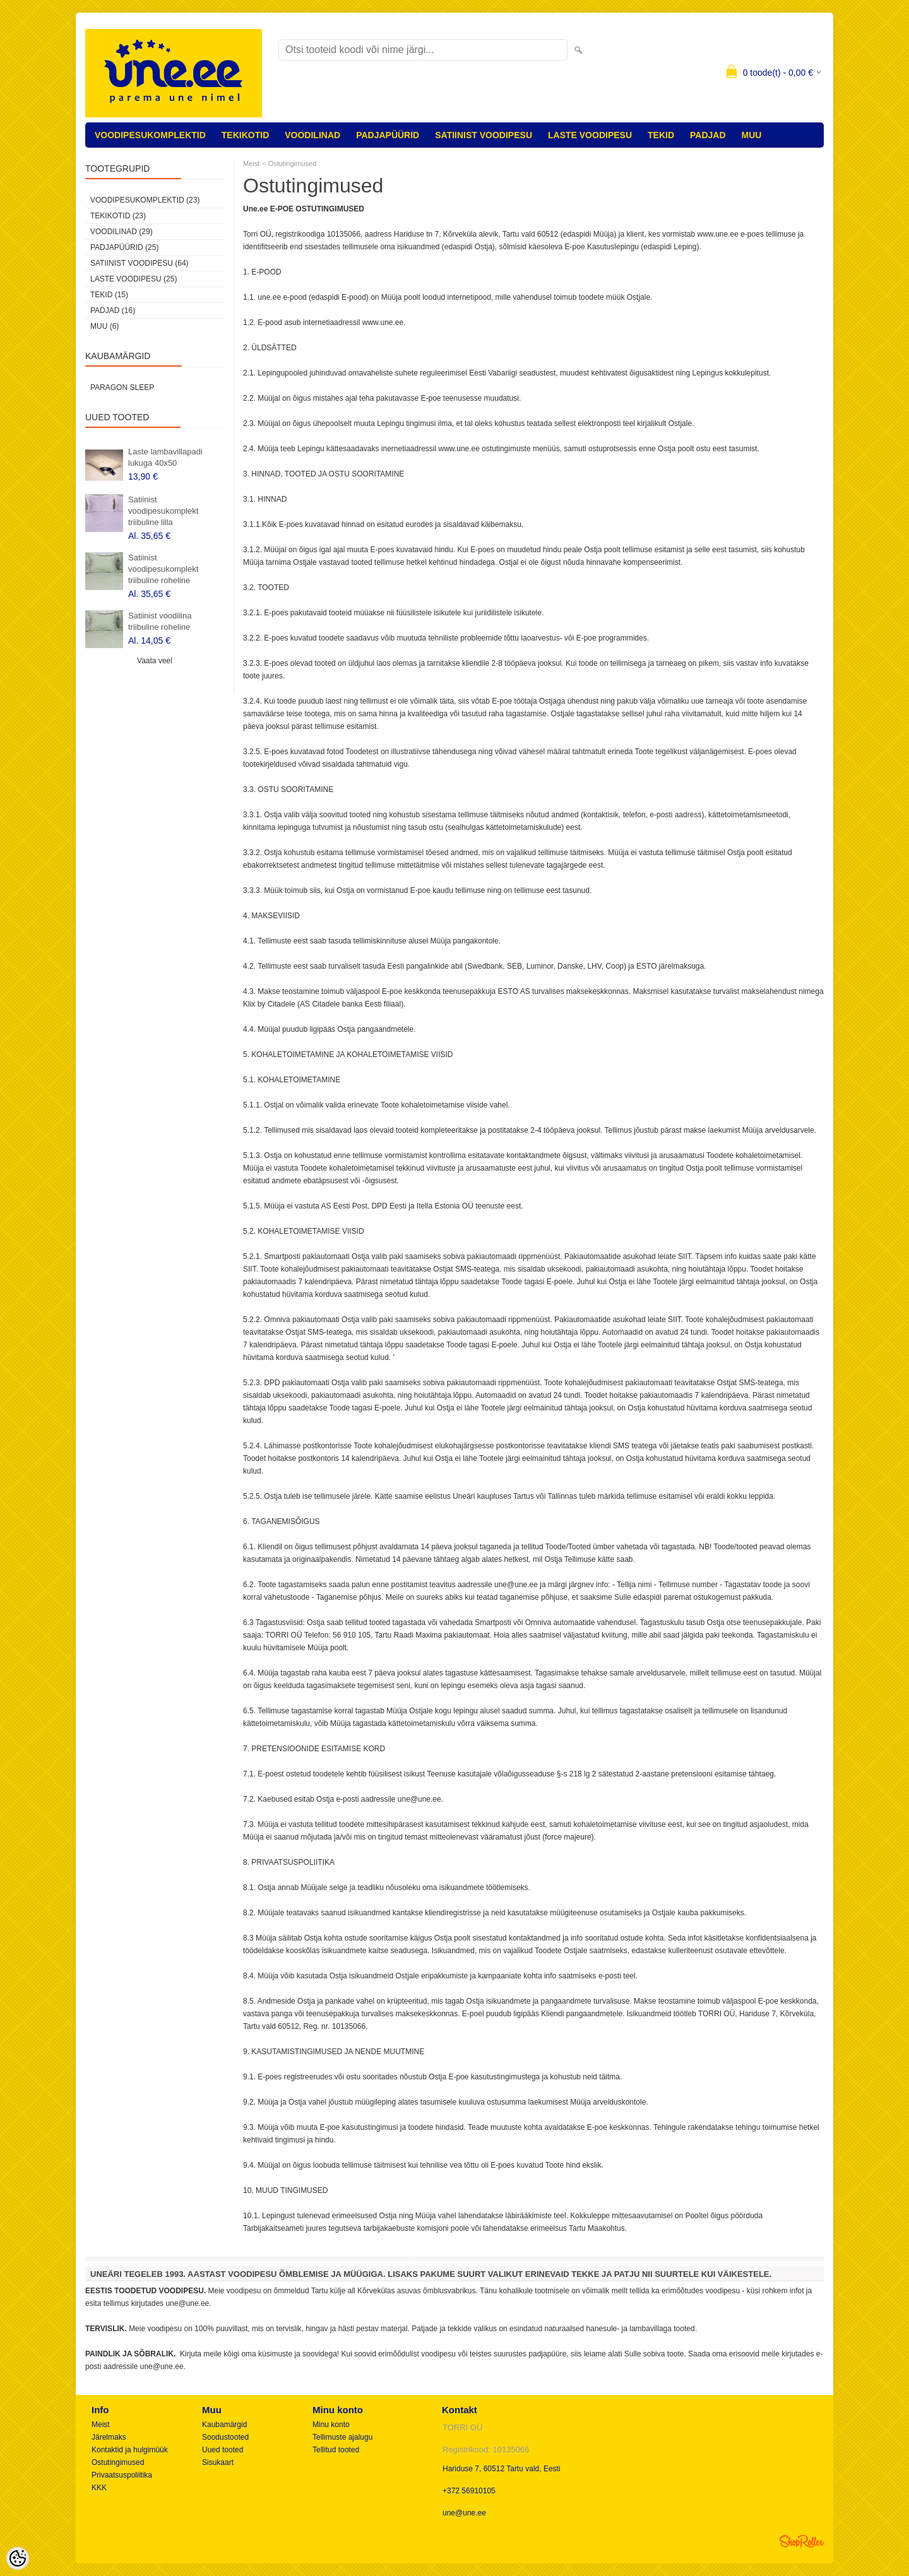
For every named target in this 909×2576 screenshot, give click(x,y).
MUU (752, 135)
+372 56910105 (469, 2490)
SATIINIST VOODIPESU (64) (139, 263)
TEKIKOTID (245, 135)
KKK (99, 2487)
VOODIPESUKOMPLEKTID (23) (144, 200)
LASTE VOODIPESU (590, 135)
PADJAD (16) (112, 310)
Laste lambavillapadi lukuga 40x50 (165, 457)
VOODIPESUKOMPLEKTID (150, 135)
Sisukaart (218, 2462)
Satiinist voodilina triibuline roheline (159, 621)
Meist (251, 163)
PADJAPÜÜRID (387, 135)
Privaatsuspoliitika (122, 2475)
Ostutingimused (292, 163)
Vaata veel (154, 660)
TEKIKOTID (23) (118, 215)
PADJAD (708, 135)
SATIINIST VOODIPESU (483, 135)
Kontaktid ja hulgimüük (130, 2449)
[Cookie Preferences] (17, 2558)
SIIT (684, 1256)
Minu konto (331, 2424)
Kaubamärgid (224, 2424)
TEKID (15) (109, 294)
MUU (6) (104, 326)
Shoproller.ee (802, 2541)
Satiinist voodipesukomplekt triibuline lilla (163, 511)
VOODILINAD (312, 135)
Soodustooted (225, 2437)
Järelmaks (109, 2437)
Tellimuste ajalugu (342, 2437)
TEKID (661, 135)
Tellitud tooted (335, 2449)
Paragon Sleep (122, 387)
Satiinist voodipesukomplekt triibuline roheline (163, 569)
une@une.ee (464, 2512)
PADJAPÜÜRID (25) (124, 247)
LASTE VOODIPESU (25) (133, 279)
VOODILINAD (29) (121, 231)
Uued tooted (222, 2449)
